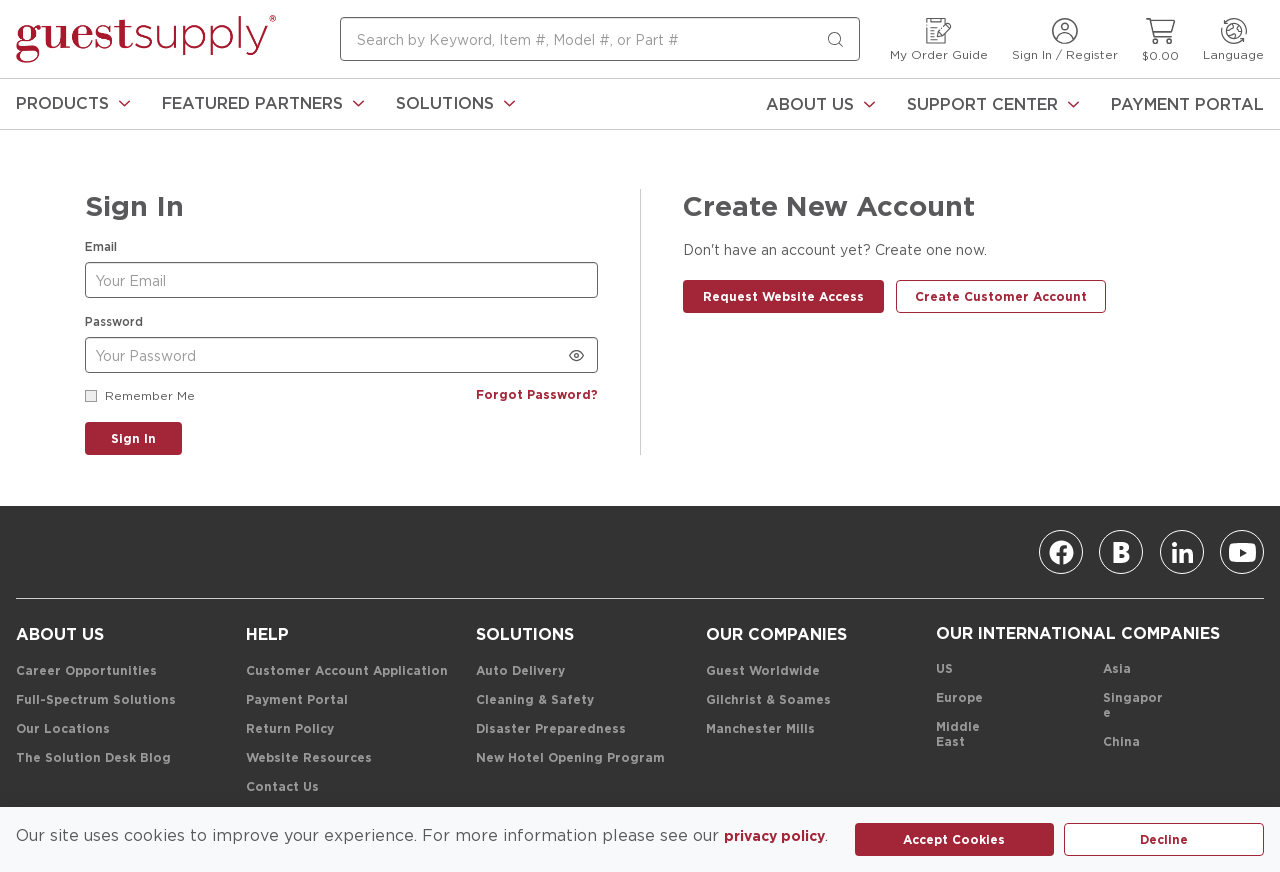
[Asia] (1117, 669)
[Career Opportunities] (86, 671)
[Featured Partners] (263, 104)
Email (101, 246)
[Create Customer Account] (1001, 296)
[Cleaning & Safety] (535, 700)
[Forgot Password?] (537, 395)
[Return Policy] (290, 729)
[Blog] (1121, 552)
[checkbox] (91, 396)
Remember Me (150, 395)
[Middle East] (966, 735)
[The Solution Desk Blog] (93, 758)
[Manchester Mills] (760, 729)
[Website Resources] (309, 758)
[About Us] (820, 104)
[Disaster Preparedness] (551, 729)
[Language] (1233, 39)
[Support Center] (993, 104)
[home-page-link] (146, 39)
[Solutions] (455, 104)
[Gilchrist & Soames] (768, 700)
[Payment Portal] (1187, 104)
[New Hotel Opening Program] (570, 758)
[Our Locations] (63, 729)
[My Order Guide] (939, 39)
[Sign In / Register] (1065, 39)
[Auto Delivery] (520, 671)
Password (114, 321)
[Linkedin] (1182, 552)
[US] (944, 669)
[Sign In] (133, 438)
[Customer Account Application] (347, 671)
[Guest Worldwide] (763, 671)
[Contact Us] (282, 787)
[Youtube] (1242, 552)
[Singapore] (1133, 706)
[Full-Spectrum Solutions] (96, 700)
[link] (73, 104)
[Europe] (959, 698)
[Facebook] (1061, 552)
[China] (1121, 742)
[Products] (73, 104)
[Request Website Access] (783, 296)
